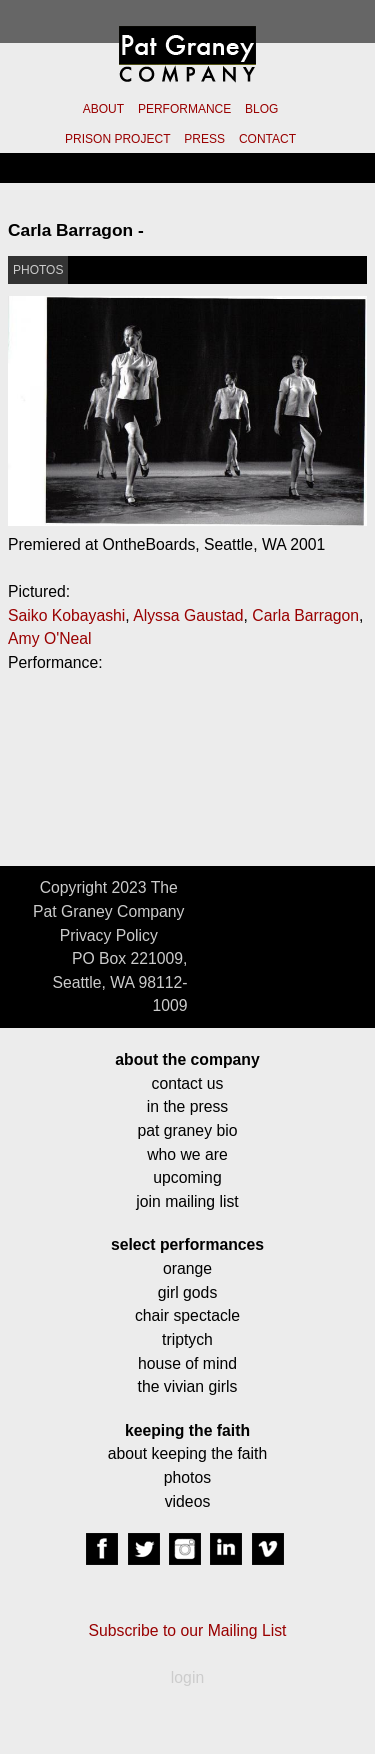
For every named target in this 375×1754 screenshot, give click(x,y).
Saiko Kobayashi (66, 615)
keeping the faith (187, 1430)
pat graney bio (188, 1130)
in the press (187, 1106)
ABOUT (103, 109)
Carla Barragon (305, 615)
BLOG (261, 109)
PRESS (204, 139)
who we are (187, 1154)
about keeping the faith (187, 1453)
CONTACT (267, 139)
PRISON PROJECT (117, 139)
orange (187, 1268)
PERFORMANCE (184, 109)
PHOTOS (38, 270)
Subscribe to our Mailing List (188, 1630)
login (187, 1677)
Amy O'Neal (50, 638)
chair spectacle (187, 1315)
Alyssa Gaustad (188, 615)
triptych (187, 1339)
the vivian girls (188, 1386)
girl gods (188, 1292)
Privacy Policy (109, 935)
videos (188, 1501)
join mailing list (187, 1201)
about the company (187, 1059)
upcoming (187, 1177)
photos (187, 1477)
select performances (187, 1244)
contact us (188, 1083)
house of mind (187, 1363)
